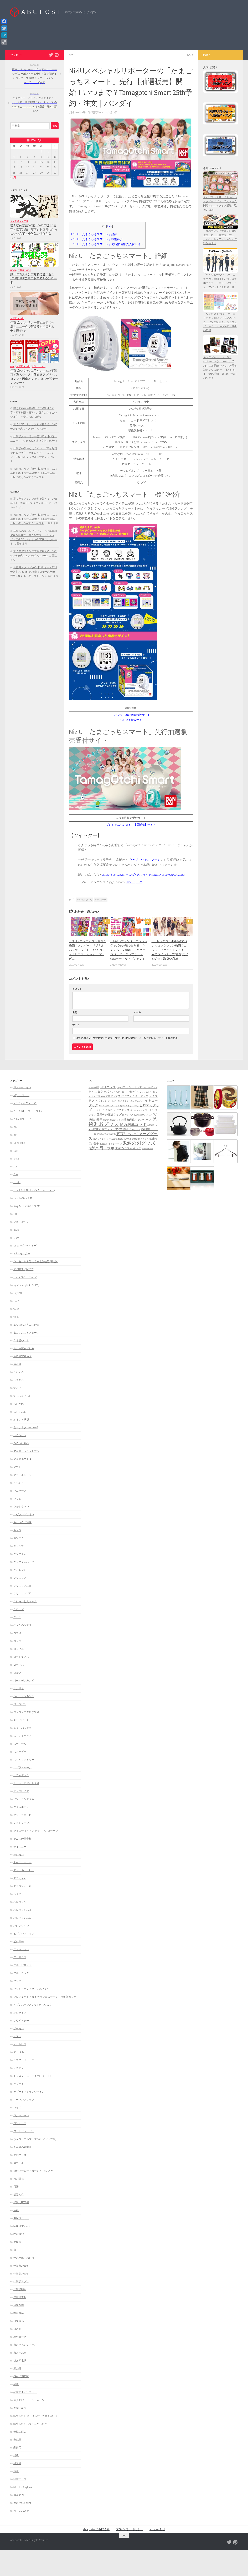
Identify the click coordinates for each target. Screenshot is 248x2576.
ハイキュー (19, 1919)
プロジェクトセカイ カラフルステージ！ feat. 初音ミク (44, 2022)
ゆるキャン (19, 1461)
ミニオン (18, 2093)
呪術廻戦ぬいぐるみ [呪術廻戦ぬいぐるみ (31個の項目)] (113, 1145)
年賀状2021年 (21, 2291)
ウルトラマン (21, 1532)
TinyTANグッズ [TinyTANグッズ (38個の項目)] (149, 1113)
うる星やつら (21, 1366)
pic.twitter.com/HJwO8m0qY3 (167, 900)
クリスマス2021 (22, 1611)
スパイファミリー (23, 1785)
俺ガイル (18, 2188)
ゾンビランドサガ (23, 1824)
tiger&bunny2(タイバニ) (26, 1310)
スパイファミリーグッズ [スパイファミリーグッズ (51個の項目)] (133, 1122)
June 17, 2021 (134, 908)
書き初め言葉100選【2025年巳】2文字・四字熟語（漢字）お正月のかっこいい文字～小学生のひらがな (33, 255)
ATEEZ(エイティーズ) (25, 1129)
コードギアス (21, 1682)
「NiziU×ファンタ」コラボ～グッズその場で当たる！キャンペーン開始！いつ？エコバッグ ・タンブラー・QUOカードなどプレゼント (128, 975)
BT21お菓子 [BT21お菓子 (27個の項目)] (94, 1113)
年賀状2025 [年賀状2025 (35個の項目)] (100, 1159)
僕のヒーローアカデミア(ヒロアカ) (33, 2196)
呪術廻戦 (18, 2259)
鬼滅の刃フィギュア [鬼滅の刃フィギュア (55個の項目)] (128, 1174)
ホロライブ (19, 2038)
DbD (15, 1176)
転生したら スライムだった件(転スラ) (35, 2441)
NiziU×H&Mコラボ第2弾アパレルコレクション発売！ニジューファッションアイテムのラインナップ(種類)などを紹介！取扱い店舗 (170, 975)
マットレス (19, 2070)
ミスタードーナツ (23, 2085)
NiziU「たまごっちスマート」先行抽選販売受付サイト (107, 270)
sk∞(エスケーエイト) (25, 1303)
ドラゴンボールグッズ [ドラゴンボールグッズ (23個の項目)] (110, 1127)
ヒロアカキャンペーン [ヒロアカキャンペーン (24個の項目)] (129, 1131)
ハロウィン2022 (22, 1943)
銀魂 (16, 2481)
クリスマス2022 (22, 1619)
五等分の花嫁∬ (22, 2172)
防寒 (16, 2497)
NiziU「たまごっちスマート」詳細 (94, 260)
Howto (16, 1208)
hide (109, 252)
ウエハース (19, 1516)
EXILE (16, 1184)
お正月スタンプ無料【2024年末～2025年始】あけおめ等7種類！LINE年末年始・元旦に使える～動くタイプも (33, 499)
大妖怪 (17, 2267)
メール (137, 1038)
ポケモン (18, 2054)
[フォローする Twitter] (51, 81)
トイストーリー (22, 1888)
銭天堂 (17, 2489)
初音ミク (18, 2220)
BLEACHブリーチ (22, 1144)
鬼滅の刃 (18, 2520)
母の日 (17, 2394)
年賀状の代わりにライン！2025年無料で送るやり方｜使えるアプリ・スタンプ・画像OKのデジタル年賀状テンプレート (34, 402)
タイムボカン (21, 1832)
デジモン (18, 1880)
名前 (74, 1038)
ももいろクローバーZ (25, 1453)
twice (16, 1334)
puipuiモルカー (21, 1279)
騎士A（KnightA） (23, 2512)
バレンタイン (21, 1951)
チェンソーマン (22, 1848)
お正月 (17, 1390)
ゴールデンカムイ (23, 1706)
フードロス (19, 1983)
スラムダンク (21, 1801)
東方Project (19, 2378)
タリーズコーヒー (23, 1840)
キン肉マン (19, 1595)
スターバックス (22, 1753)
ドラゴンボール (22, 1911)
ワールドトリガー (23, 2157)
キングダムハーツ (23, 1587)
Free (15, 1200)
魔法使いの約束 (22, 2528)
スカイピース (21, 1745)
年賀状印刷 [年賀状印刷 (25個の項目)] (111, 1160)
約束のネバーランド (25, 2418)
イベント (18, 1508)
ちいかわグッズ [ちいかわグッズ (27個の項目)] (117, 1117)
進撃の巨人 (19, 2457)
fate (15, 1192)
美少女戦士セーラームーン (28, 2425)
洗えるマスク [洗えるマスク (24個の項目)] (126, 1164)
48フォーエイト (22, 1113)
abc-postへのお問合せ (96, 2555)
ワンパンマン (21, 2141)
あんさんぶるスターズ (26, 1358)
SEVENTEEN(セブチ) (23, 1295)
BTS (15, 1160)
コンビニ (18, 1674)
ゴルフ (17, 1698)
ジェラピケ (19, 1730)
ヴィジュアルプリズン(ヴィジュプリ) (34, 2165)
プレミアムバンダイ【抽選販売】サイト (131, 850)
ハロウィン (19, 1927)
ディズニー (19, 1872)
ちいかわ (18, 1429)
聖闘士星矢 (19, 2433)
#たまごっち (140, 900)
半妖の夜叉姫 (21, 2228)
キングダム (19, 1579)
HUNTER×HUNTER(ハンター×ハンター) (34, 1216)
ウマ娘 (17, 1524)
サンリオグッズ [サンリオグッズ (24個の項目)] (148, 1118)
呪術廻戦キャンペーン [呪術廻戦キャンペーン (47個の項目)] (137, 1145)
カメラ (17, 1556)
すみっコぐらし (22, 1421)
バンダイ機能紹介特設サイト (132, 740)
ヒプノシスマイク (23, 1959)
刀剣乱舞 (18, 2204)
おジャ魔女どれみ (23, 1374)
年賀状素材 (19, 2323)
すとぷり (18, 1413)
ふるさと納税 (21, 1445)
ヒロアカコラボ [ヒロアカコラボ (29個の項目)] (99, 1136)
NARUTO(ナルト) (22, 1247)
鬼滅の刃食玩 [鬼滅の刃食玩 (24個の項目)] (147, 1174)
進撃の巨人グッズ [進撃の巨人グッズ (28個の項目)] (140, 1164)
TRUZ (16, 1326)
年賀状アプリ (38, 392)
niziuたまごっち (84, 925)
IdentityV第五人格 (23, 1224)
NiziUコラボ (100, 925)
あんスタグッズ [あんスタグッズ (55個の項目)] (99, 1117)
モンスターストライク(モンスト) (32, 2101)
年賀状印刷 (19, 2315)
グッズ (17, 1643)
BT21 (16, 1152)
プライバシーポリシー (129, 2555)
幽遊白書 (18, 2331)
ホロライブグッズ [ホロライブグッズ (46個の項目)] (118, 1135)
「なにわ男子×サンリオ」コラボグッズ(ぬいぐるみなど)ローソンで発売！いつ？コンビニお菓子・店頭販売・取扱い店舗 (220, 348)
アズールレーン (22, 1500)
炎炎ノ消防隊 (21, 2402)
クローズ (18, 1635)
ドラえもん (19, 1904)
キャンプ (18, 1571)
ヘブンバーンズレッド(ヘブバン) (32, 2030)
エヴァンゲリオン (23, 1540)
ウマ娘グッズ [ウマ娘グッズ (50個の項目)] (133, 1117)
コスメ (17, 1658)
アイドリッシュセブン (26, 1477)
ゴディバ (18, 1690)
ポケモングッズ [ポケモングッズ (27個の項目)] (137, 1136)
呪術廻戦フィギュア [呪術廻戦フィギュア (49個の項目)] (105, 1155)
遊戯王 (17, 2465)
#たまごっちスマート (145, 886)
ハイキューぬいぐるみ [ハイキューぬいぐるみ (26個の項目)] (130, 1126)
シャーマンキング (23, 1722)
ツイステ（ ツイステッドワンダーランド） (38, 1856)
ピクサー (18, 1967)
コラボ (17, 1666)
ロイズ (17, 2133)
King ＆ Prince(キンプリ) (26, 1231)
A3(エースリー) (21, 1121)
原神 (16, 2236)
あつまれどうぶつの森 (26, 1350)
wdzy (16, 1342)
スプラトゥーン (22, 1793)
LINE (12, 392)
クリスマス (19, 1603)
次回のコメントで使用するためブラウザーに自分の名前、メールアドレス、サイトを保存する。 (128, 1063)
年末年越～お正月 (19, 247)
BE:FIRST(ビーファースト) (27, 1137)
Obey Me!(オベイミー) (25, 1271)
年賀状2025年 (24, 296)
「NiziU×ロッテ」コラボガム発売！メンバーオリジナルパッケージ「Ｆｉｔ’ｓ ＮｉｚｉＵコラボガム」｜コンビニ (87, 975)
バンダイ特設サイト (132, 745)
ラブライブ (19, 2109)
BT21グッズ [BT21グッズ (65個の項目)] (108, 1113)
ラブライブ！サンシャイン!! (29, 2117)
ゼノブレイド (21, 1817)
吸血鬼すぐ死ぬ (22, 2252)
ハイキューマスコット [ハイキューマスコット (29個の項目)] (109, 1131)
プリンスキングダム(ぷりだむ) (30, 2014)
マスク (17, 2062)
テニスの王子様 (22, 1864)
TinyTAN (17, 1318)
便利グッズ (19, 2180)
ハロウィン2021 (22, 1935)
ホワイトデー (21, 2046)
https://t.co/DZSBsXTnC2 (117, 900)
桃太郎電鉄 (19, 2386)
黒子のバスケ (21, 2536)
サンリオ (18, 1714)
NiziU (72, 81)
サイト (76, 1050)
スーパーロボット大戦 (26, 1809)
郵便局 (17, 2473)
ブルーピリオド (22, 1991)
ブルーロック (21, 1998)
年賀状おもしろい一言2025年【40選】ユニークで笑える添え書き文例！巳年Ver (32, 352)
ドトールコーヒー (23, 1896)
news (13, 296)
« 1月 (13, 203)
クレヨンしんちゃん (25, 1627)
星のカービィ (21, 2362)
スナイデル (19, 1769)
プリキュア (19, 2006)
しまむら (18, 1405)
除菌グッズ (19, 2505)
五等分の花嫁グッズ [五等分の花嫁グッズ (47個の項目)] (109, 1140)
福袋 (16, 2410)
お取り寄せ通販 (22, 1382)
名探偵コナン (21, 2244)
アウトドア (19, 1492)
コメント (77, 1014)
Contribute (19, 1168)
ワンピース (19, 2149)
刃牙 (16, 2212)
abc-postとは (157, 2555)
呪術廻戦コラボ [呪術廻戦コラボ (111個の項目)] (133, 1150)
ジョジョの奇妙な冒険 (26, 1738)
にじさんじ (19, 1437)
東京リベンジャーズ (25, 2370)
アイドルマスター (23, 1484)
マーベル (18, 2078)
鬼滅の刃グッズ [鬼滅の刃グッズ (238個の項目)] (139, 1169)
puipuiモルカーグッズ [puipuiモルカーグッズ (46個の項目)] (129, 1113)
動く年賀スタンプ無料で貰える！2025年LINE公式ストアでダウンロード (33, 304)
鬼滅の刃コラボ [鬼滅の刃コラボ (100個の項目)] (102, 1173)
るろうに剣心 (21, 1469)
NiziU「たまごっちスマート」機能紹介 (97, 265)
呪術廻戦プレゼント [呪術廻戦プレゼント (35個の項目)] (129, 1155)
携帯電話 (18, 2338)
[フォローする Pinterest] (56, 81)
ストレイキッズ (22, 1761)
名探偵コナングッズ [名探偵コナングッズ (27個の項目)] (143, 1140)
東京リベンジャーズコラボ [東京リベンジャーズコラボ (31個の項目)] (106, 1164)
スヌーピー (19, 1777)
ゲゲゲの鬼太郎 (22, 1651)
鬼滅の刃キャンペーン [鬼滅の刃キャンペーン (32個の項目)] (110, 1169)
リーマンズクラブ (23, 2125)
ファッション (21, 1975)
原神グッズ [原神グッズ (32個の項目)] (127, 1140)
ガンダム (18, 1564)
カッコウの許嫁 (22, 1548)
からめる (18, 1397)
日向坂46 (18, 2346)
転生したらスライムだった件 (30, 2449)
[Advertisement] (124, 50)
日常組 (17, 2354)
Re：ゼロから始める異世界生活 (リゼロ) (36, 1287)
